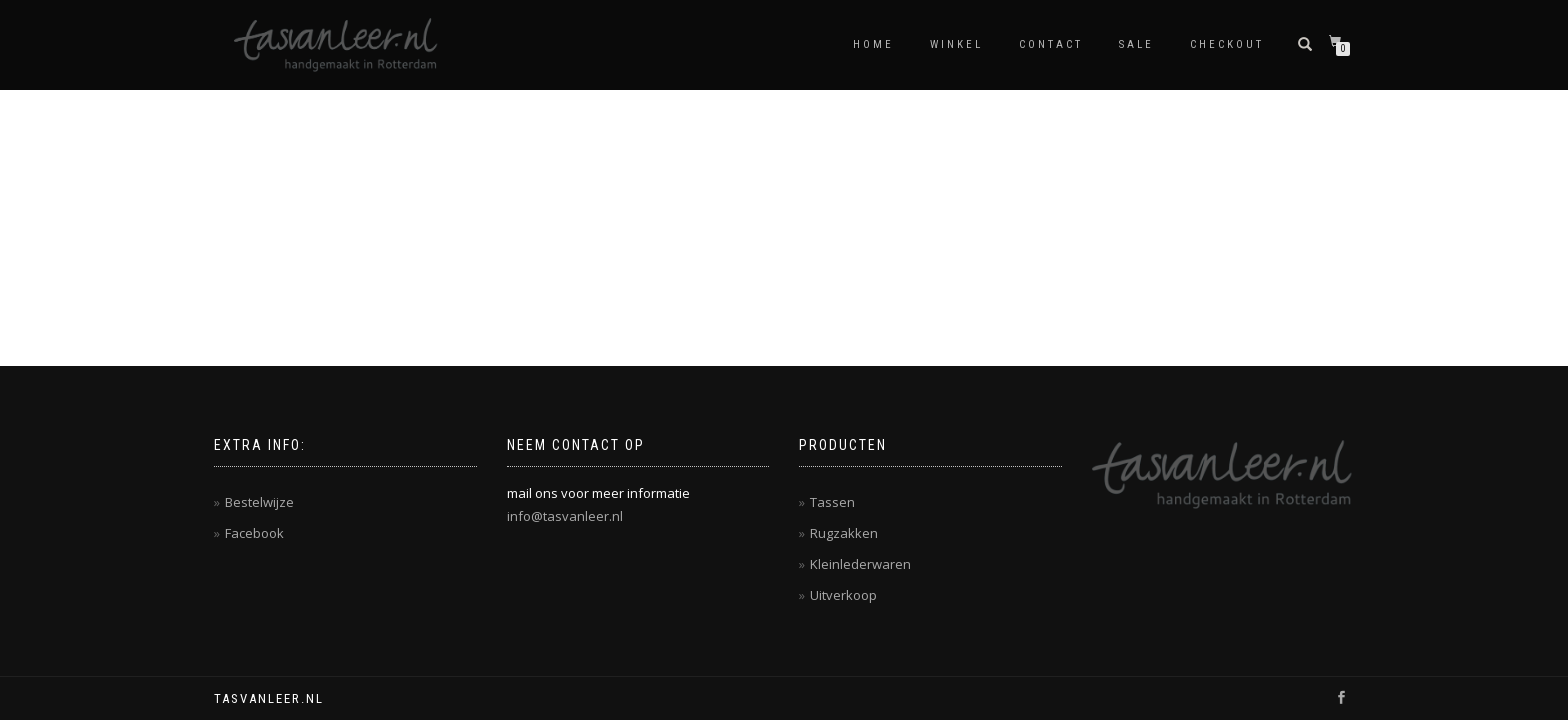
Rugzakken (844, 533)
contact (1051, 44)
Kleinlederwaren (860, 564)
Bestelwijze (259, 502)
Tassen (832, 502)
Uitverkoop (843, 595)
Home (873, 44)
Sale (1136, 44)
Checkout (1227, 44)
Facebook (254, 533)
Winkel (956, 44)
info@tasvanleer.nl (565, 516)
